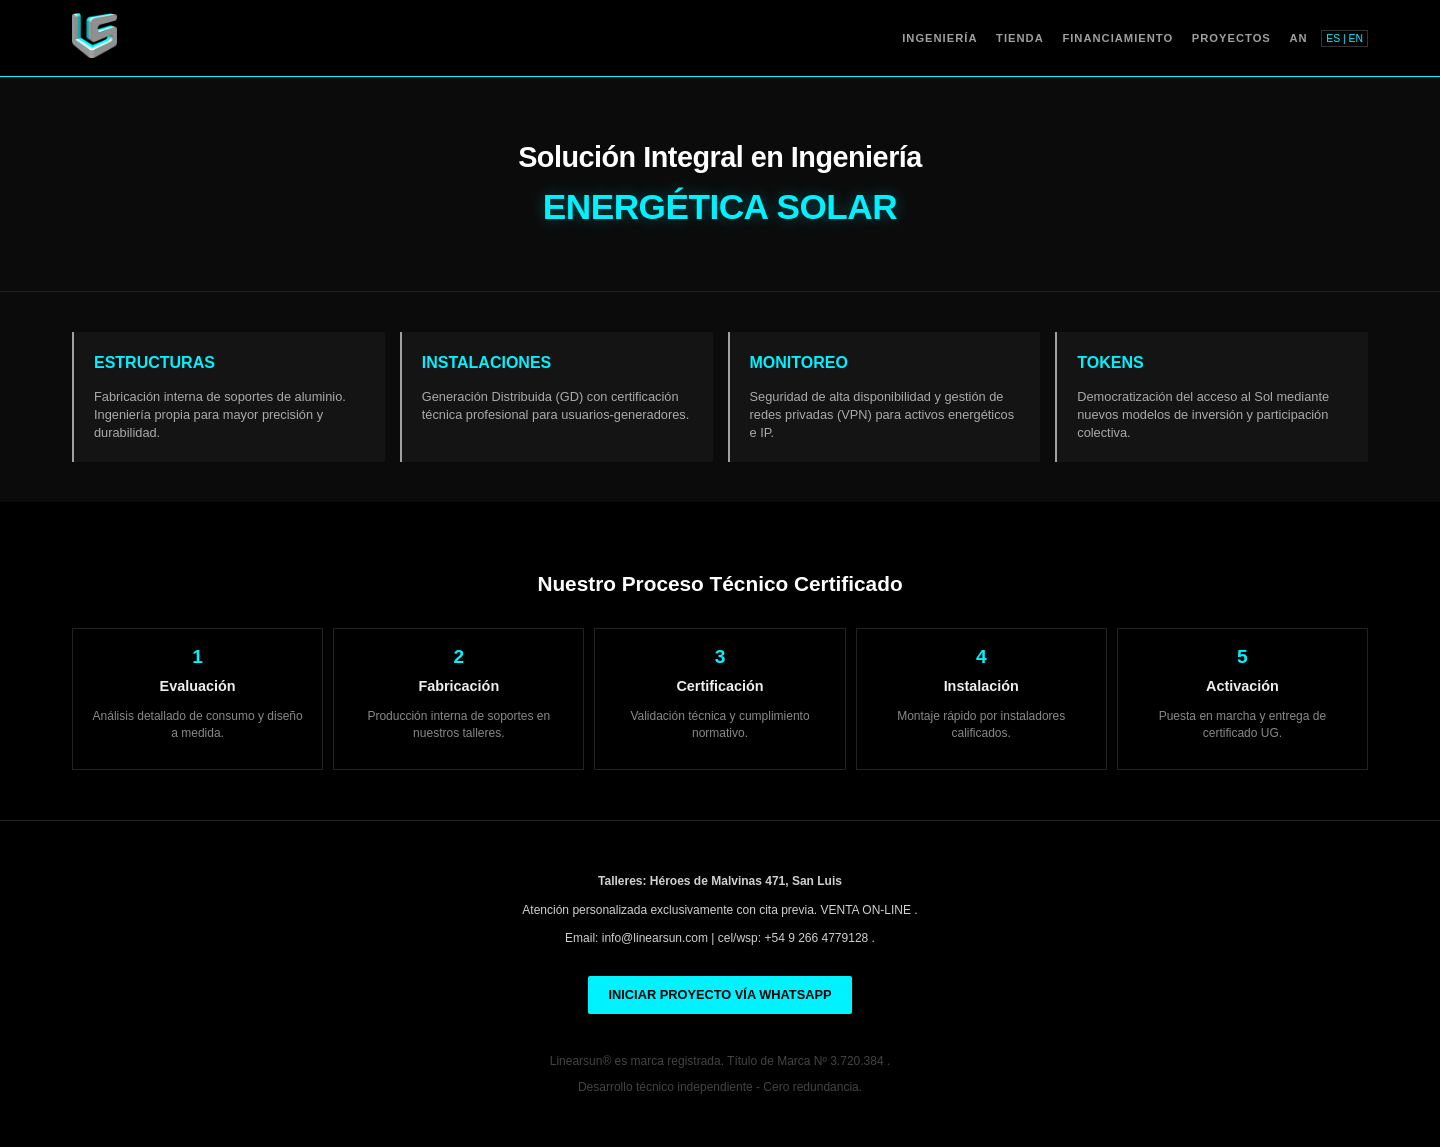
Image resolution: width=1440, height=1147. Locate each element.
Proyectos (1231, 38)
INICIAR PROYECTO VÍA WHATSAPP (719, 994)
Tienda (1020, 38)
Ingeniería (939, 38)
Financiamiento (1117, 38)
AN (1298, 38)
